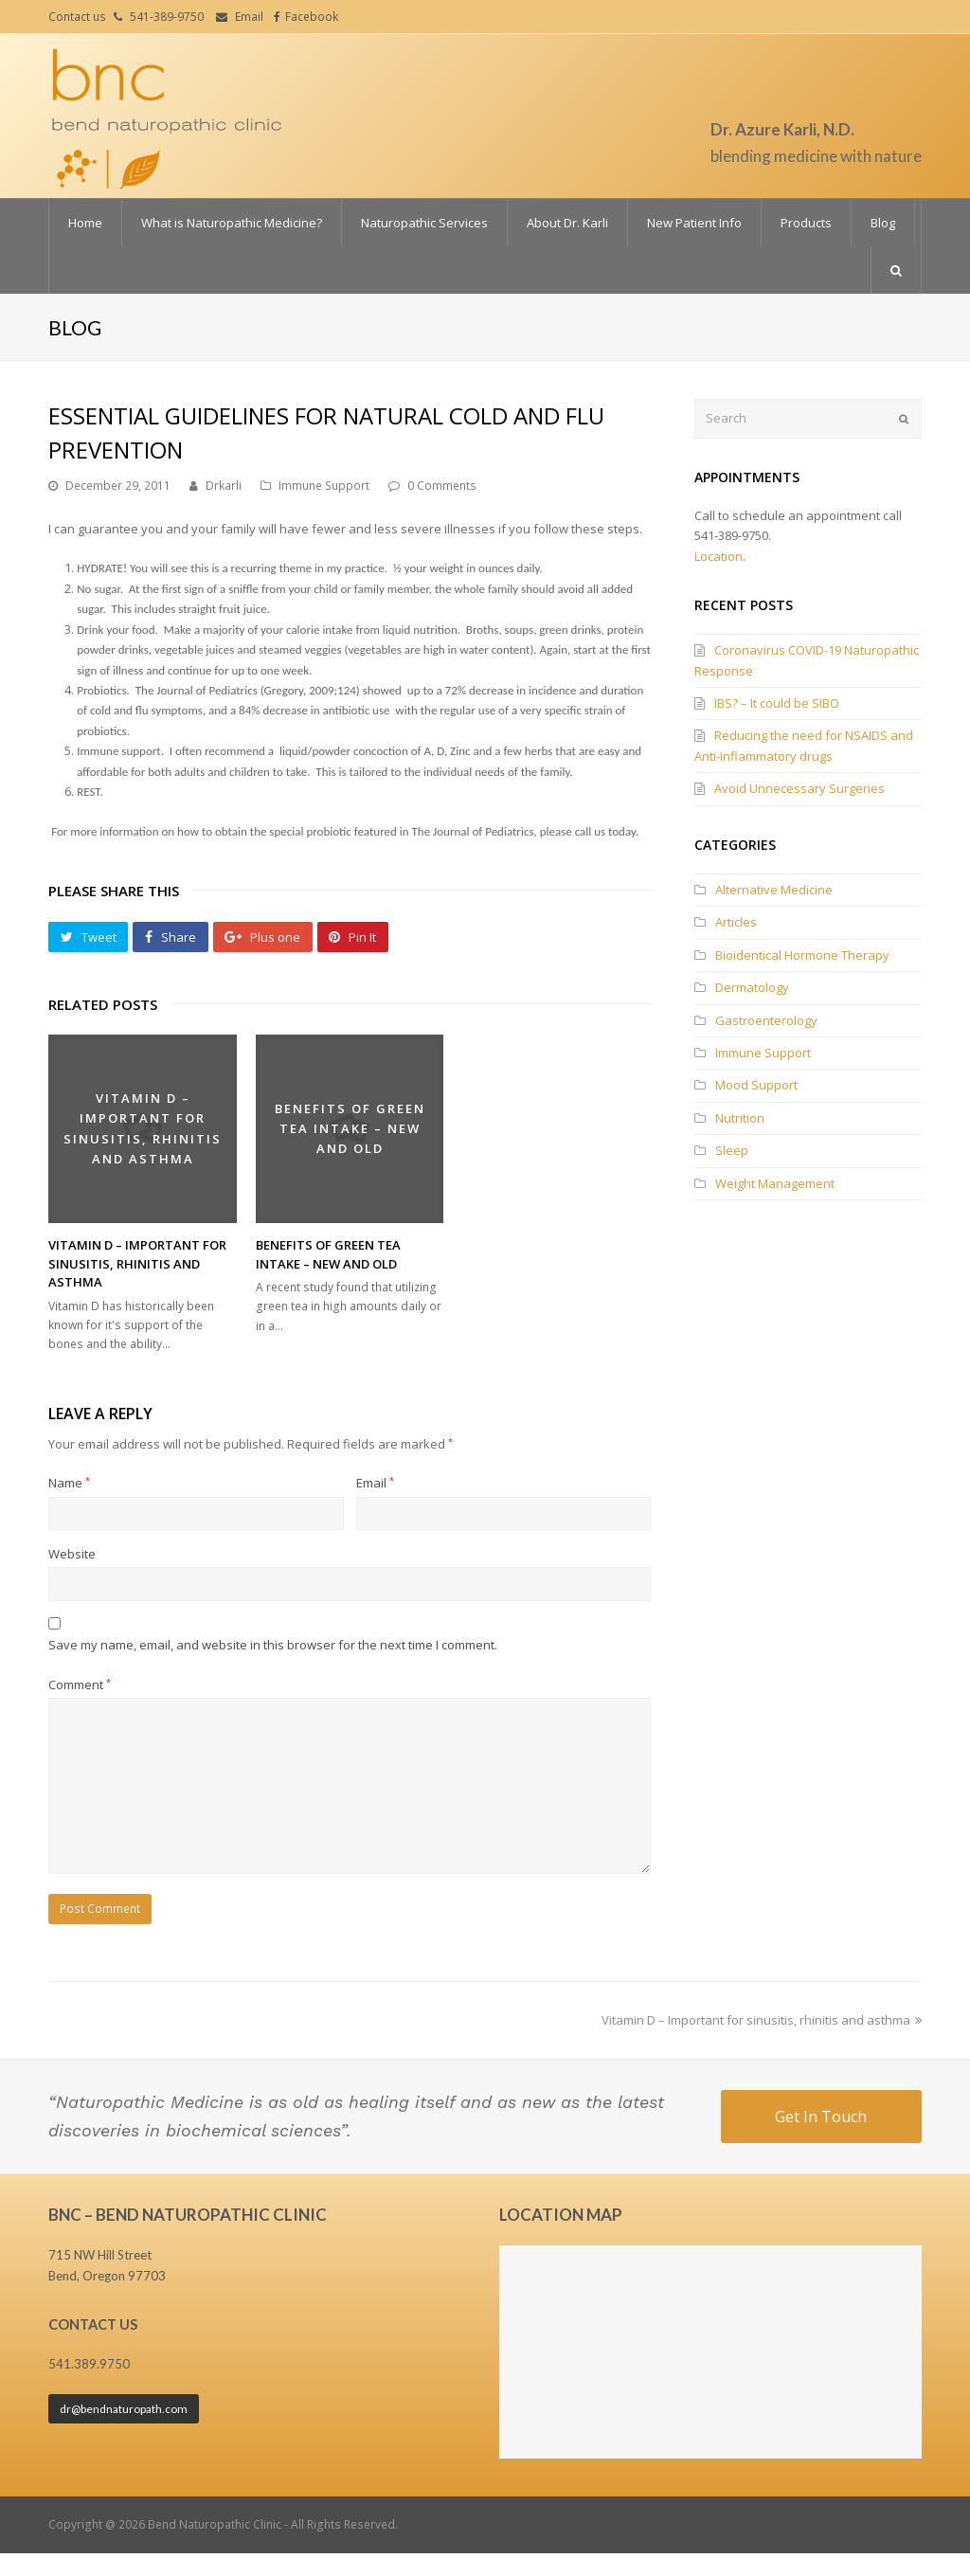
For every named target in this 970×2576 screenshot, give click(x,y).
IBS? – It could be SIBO (776, 703)
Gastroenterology (766, 1020)
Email (249, 17)
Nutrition (739, 1117)
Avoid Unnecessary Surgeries (799, 788)
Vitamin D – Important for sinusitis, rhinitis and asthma (137, 1263)
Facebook (311, 17)
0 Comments (441, 485)
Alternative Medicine (774, 889)
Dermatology (752, 987)
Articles (736, 921)
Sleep (731, 1150)
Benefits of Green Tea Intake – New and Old (328, 1254)
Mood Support (756, 1084)
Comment (79, 1684)
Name (69, 1482)
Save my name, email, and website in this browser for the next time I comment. (272, 1644)
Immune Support (323, 485)
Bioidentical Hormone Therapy (802, 955)
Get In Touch (821, 2116)
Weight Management (775, 1183)
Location (718, 556)
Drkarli (224, 485)
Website (72, 1553)
